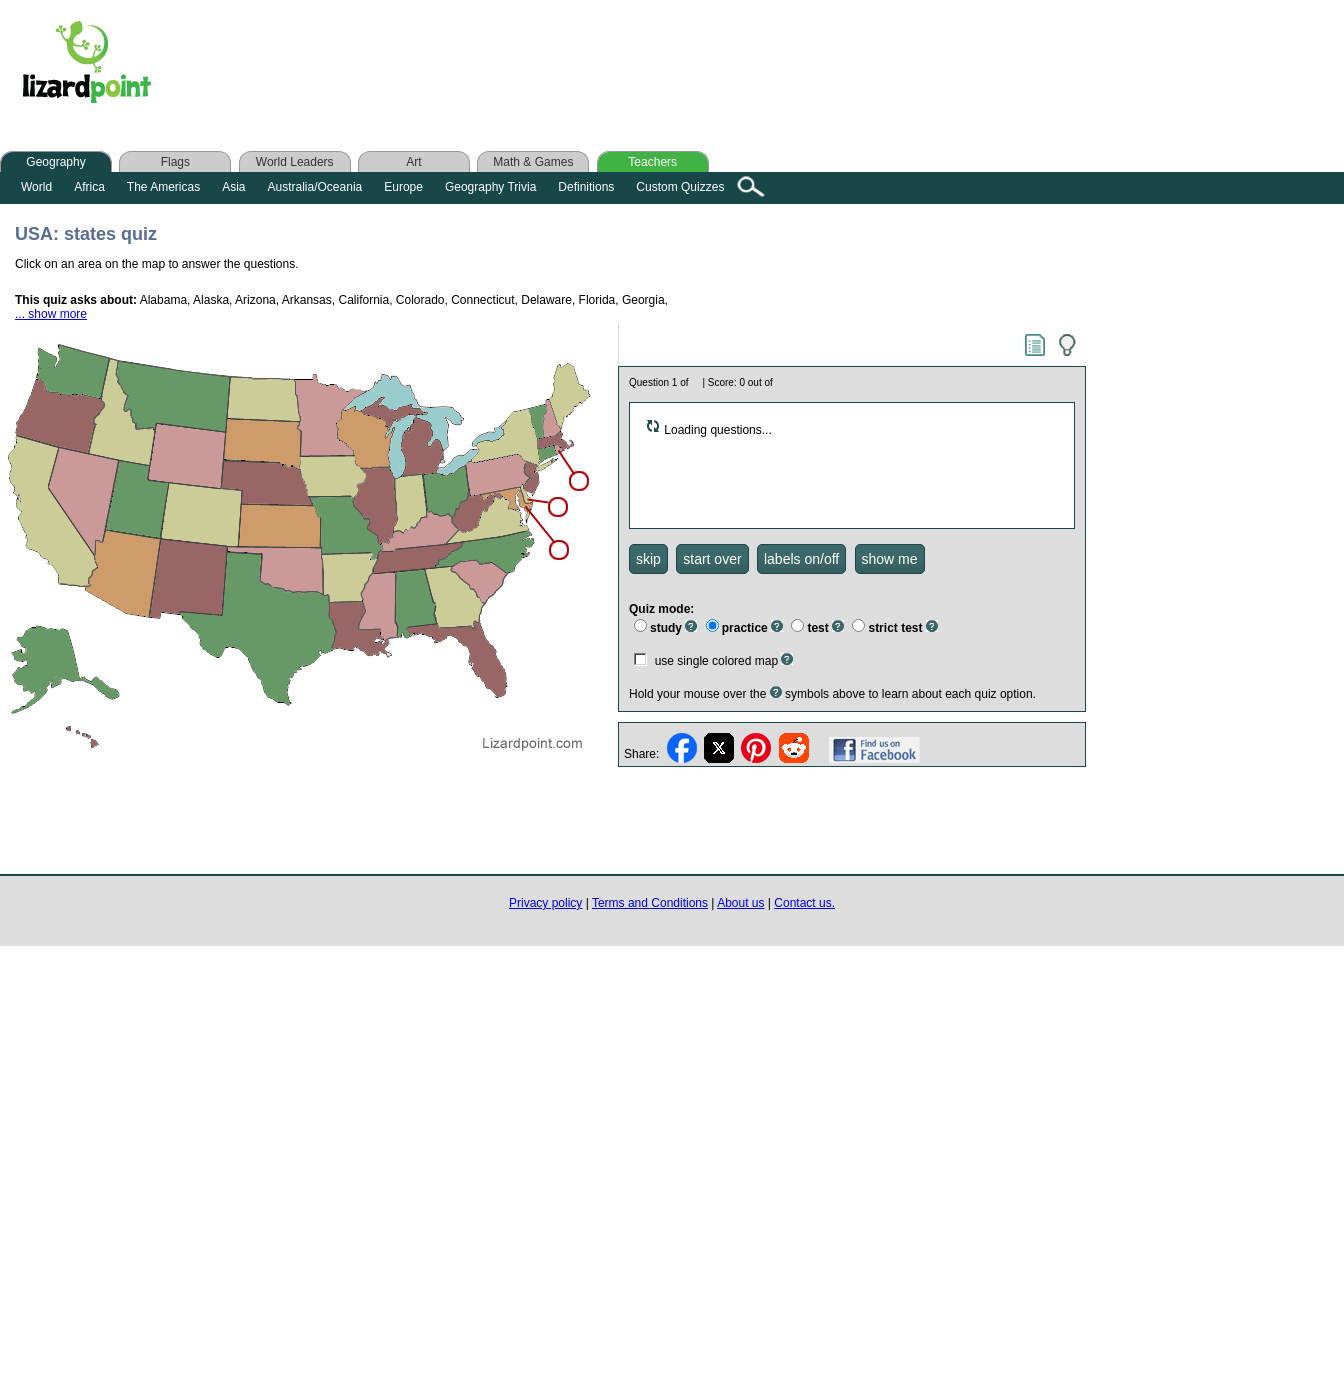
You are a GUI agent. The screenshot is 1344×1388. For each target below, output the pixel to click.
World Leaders (295, 162)
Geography (55, 162)
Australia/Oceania (315, 187)
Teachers (652, 162)
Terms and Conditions (650, 903)
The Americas (163, 187)
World (36, 187)
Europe (403, 187)
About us (740, 903)
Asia (233, 187)
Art (413, 162)
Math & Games (533, 162)
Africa (89, 187)
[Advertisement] (568, 67)
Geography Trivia (490, 187)
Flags (175, 162)
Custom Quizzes (680, 187)
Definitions (586, 187)
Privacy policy (545, 903)
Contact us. (804, 903)
